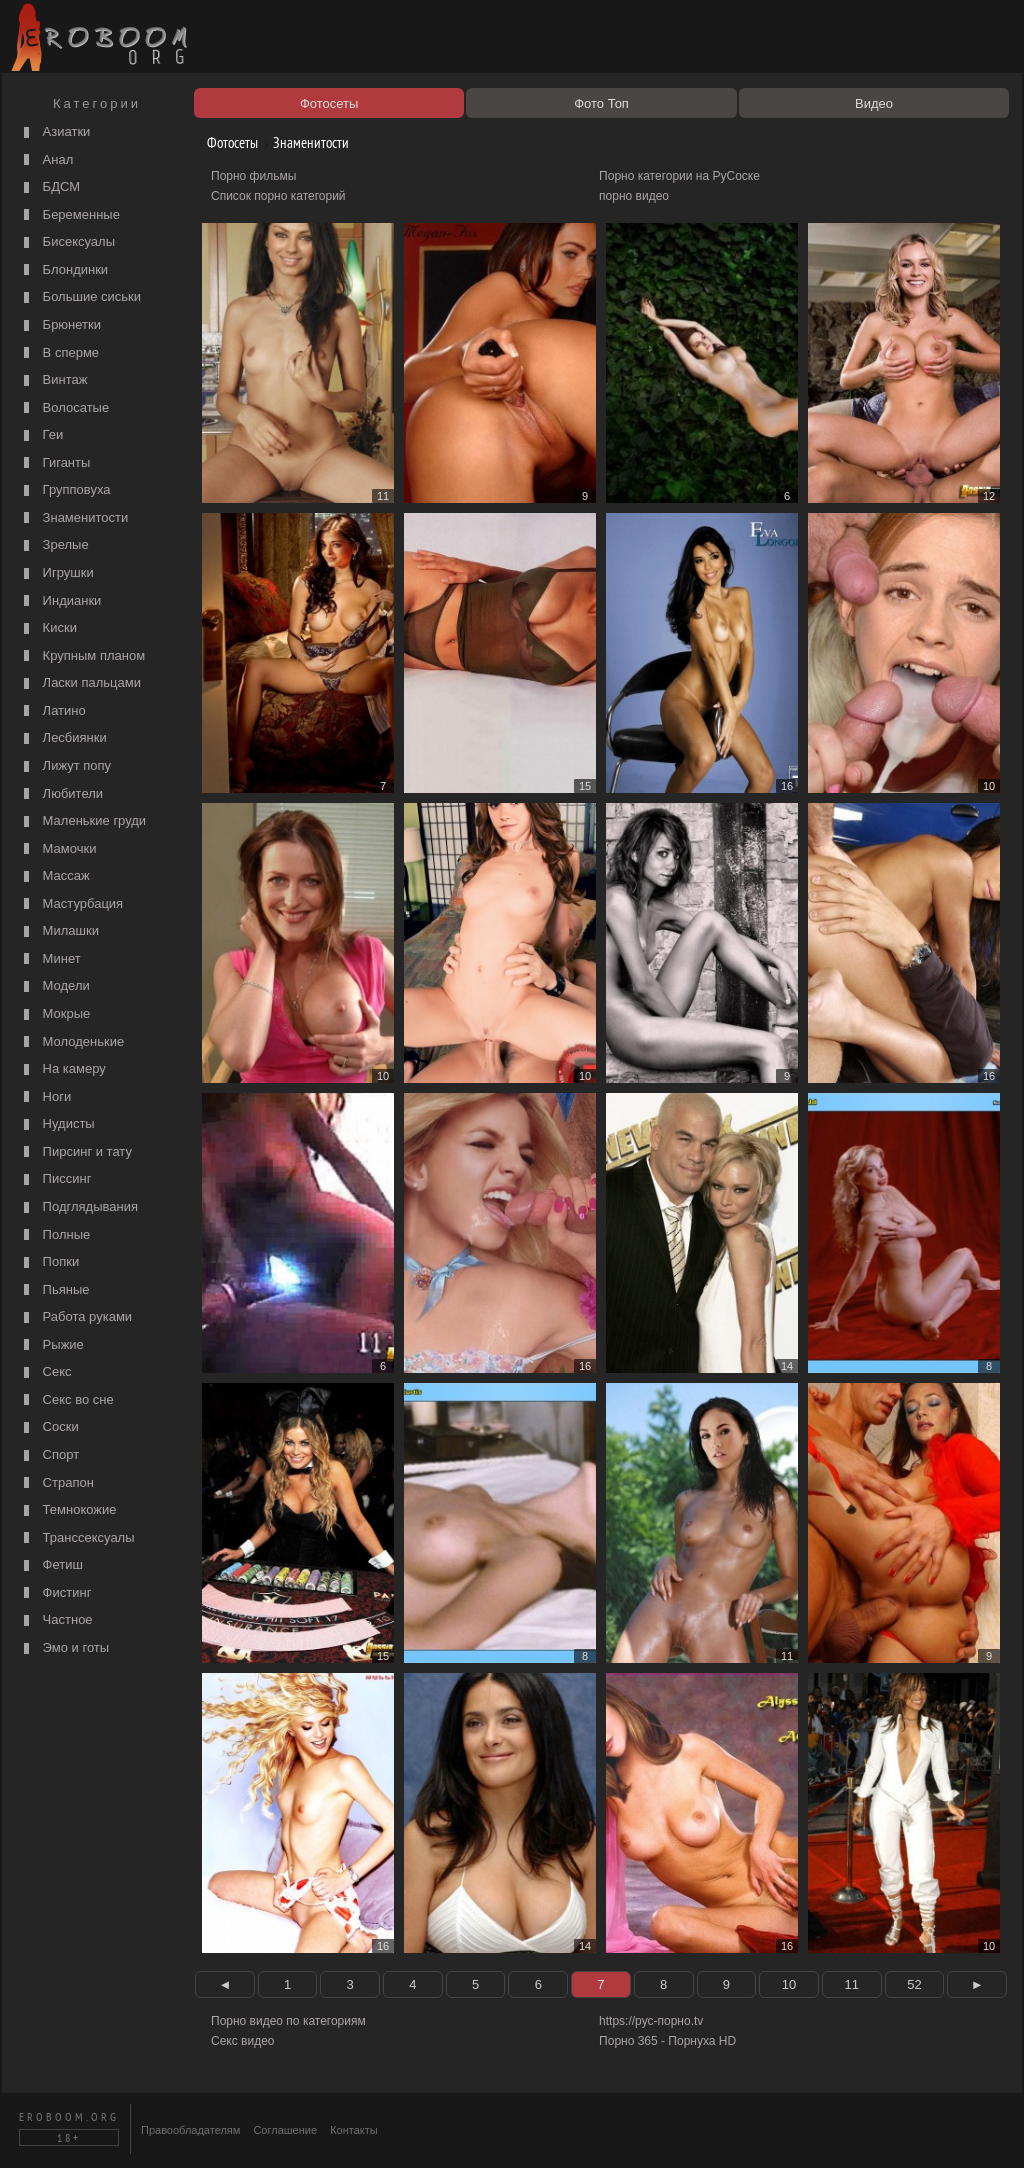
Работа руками (75, 1317)
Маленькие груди (82, 821)
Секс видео (243, 2041)
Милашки (59, 931)
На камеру (62, 1069)
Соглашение (285, 2130)
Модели (54, 986)
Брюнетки (60, 325)
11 (851, 1984)
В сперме (59, 353)
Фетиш (51, 1565)
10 (789, 1984)
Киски (48, 628)
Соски (49, 1427)
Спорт (49, 1455)
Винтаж (53, 380)
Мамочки (57, 849)
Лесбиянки (63, 738)
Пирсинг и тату (75, 1152)
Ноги (45, 1097)
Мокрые (54, 1014)
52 (914, 1984)
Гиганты (54, 463)
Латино (52, 711)
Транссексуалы (77, 1538)
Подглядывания (78, 1207)
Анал (46, 160)
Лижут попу (65, 766)
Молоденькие (71, 1042)
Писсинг (55, 1179)
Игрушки (56, 573)
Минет (50, 959)
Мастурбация (71, 904)
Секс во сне (66, 1400)
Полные (54, 1235)
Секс (45, 1372)
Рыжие (51, 1345)
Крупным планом (82, 656)
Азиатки (54, 132)
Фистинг (55, 1593)
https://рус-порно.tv (651, 2021)
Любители (61, 794)
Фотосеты (225, 142)
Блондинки (63, 270)
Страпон (56, 1483)
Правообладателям (190, 2130)
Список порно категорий (278, 196)
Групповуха (65, 490)
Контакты (354, 2130)
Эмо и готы (64, 1648)
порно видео (634, 196)
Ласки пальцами (80, 683)
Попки (49, 1262)
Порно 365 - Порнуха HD (667, 2041)
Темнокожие (68, 1510)
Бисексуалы (67, 242)
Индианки (60, 601)
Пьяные (54, 1290)
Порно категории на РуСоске (679, 176)
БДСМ (49, 187)
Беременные (69, 215)
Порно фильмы (253, 176)
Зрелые (54, 545)
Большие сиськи (80, 297)
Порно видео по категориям (288, 2021)
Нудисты (57, 1124)
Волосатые (64, 408)
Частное (56, 1620)
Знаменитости (73, 518)
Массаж (54, 876)
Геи (41, 435)
